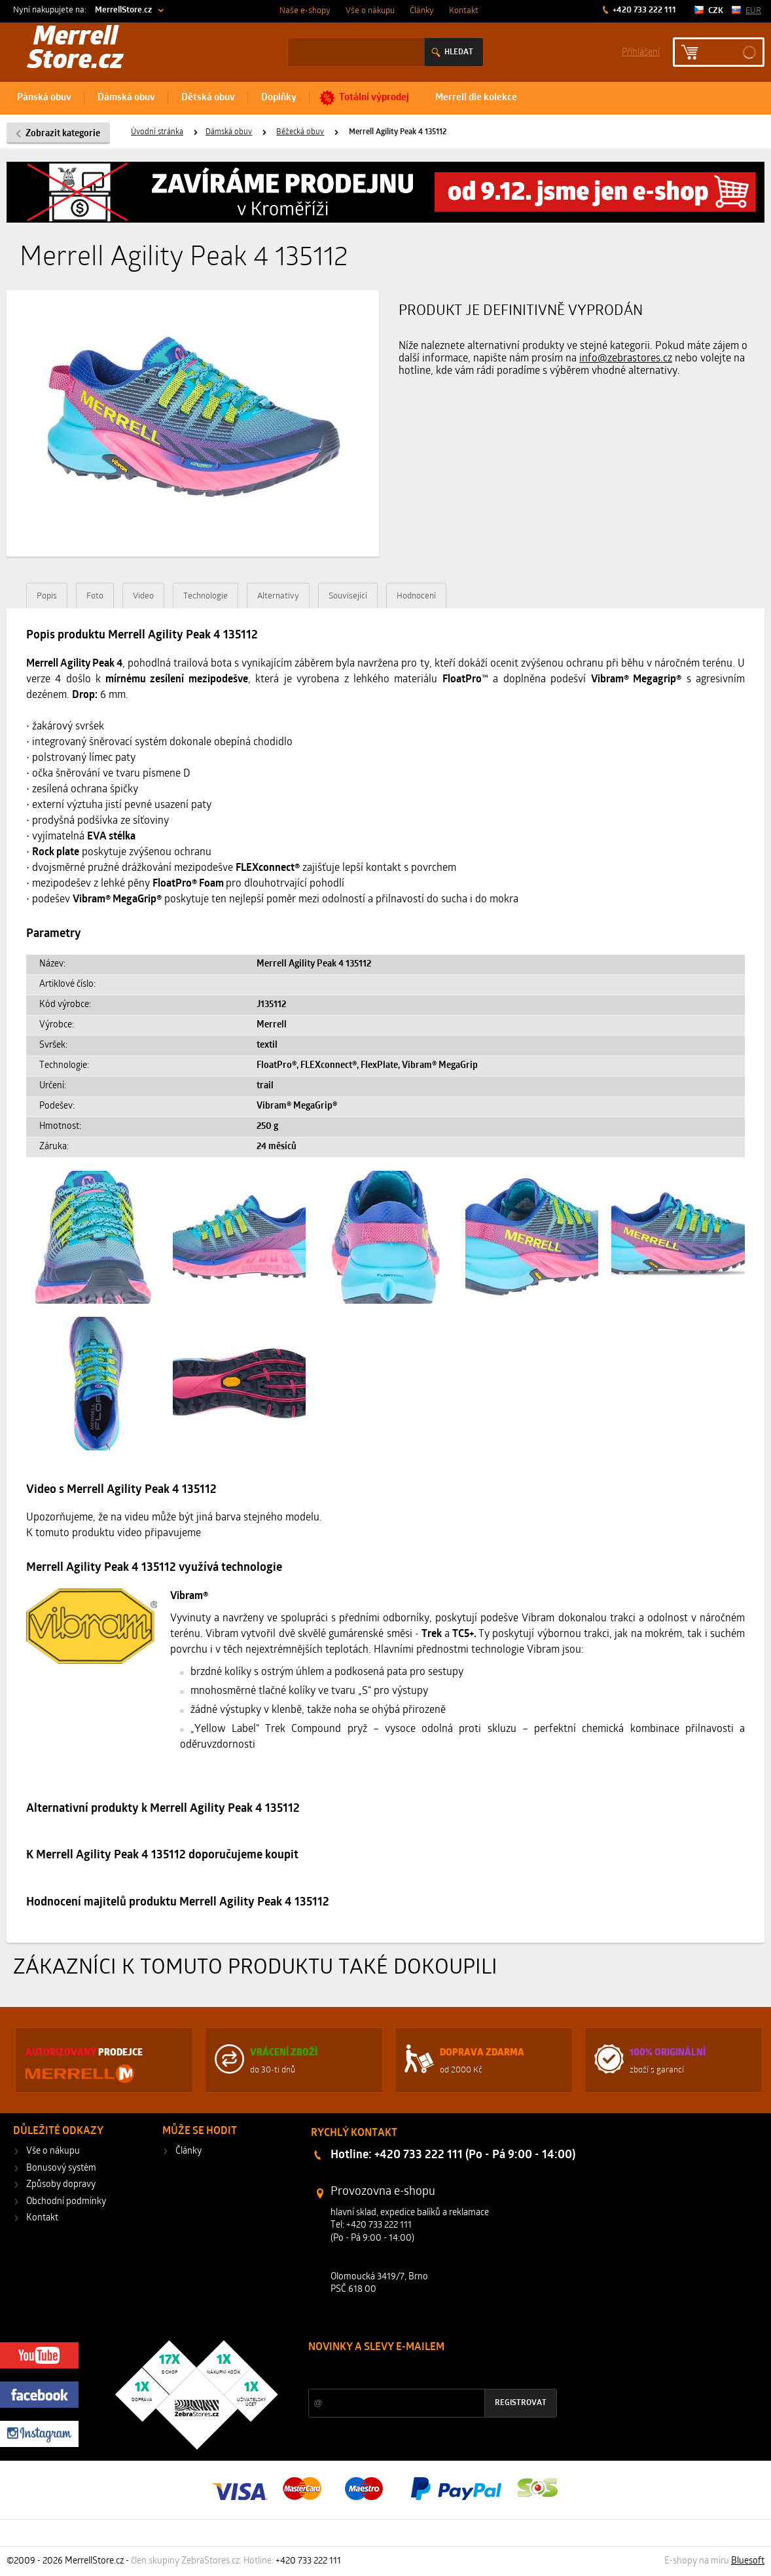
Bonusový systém (61, 2168)
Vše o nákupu (370, 11)
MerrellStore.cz (123, 10)
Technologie (205, 596)
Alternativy (278, 596)
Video (143, 596)
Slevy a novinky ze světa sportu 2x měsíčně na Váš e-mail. (420, 2372)
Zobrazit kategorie (63, 134)
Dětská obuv (208, 98)
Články (422, 11)
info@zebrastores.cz (625, 359)
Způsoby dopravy (61, 2185)
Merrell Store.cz (75, 50)
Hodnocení (416, 596)
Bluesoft (747, 2561)
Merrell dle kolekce (476, 98)
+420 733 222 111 (643, 10)
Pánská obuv (44, 98)
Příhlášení (641, 51)
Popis (47, 596)
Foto (94, 596)
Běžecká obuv (300, 132)
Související (348, 596)
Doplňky (278, 98)
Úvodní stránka (157, 132)
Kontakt (463, 11)
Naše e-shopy (305, 11)
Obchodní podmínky (66, 2202)
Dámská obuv (126, 98)
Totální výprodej (374, 98)
